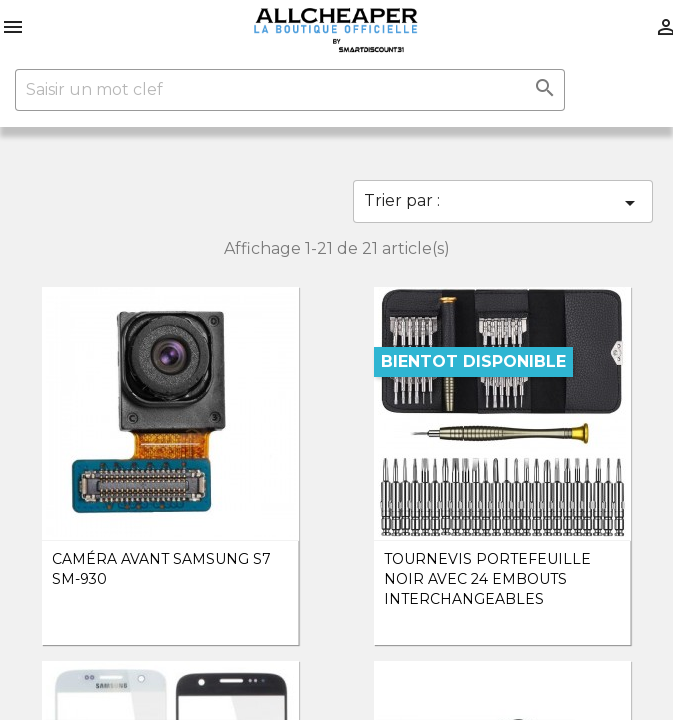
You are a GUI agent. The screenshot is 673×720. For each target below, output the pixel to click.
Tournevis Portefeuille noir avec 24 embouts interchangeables (487, 579)
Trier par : (503, 203)
